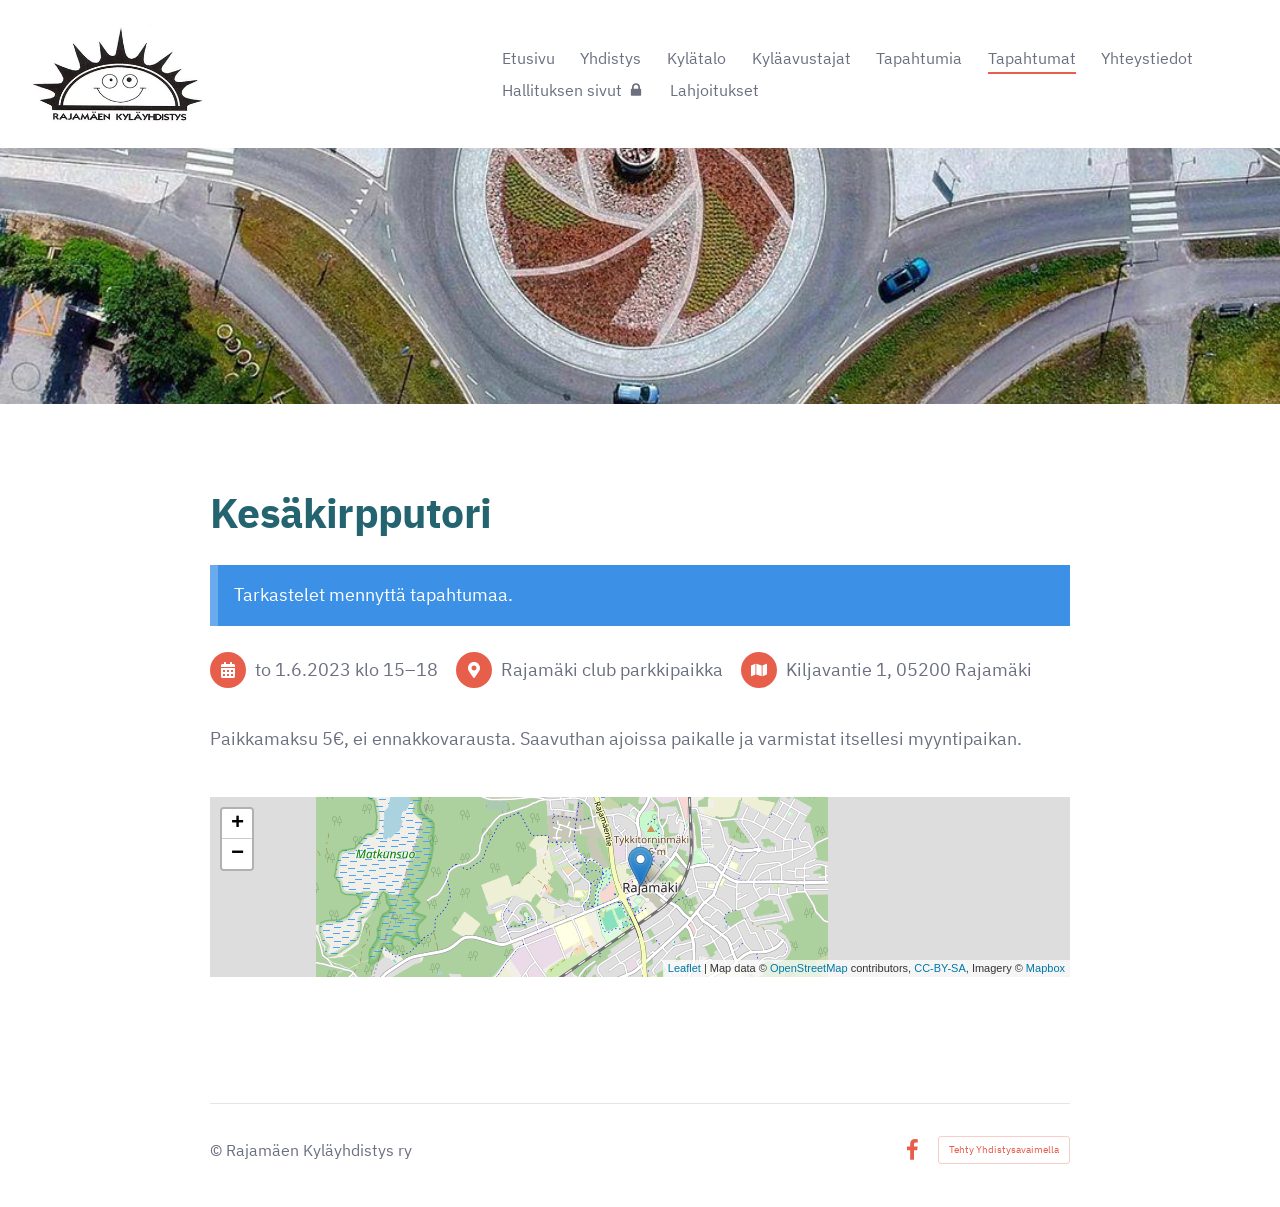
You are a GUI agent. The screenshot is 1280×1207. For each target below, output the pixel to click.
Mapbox (1045, 968)
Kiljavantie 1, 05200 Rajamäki (909, 669)
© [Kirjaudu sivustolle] (218, 1150)
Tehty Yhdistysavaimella (1004, 1149)
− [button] (237, 854)
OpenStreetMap (809, 968)
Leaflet (684, 968)
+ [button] (237, 824)
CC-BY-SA (940, 968)
